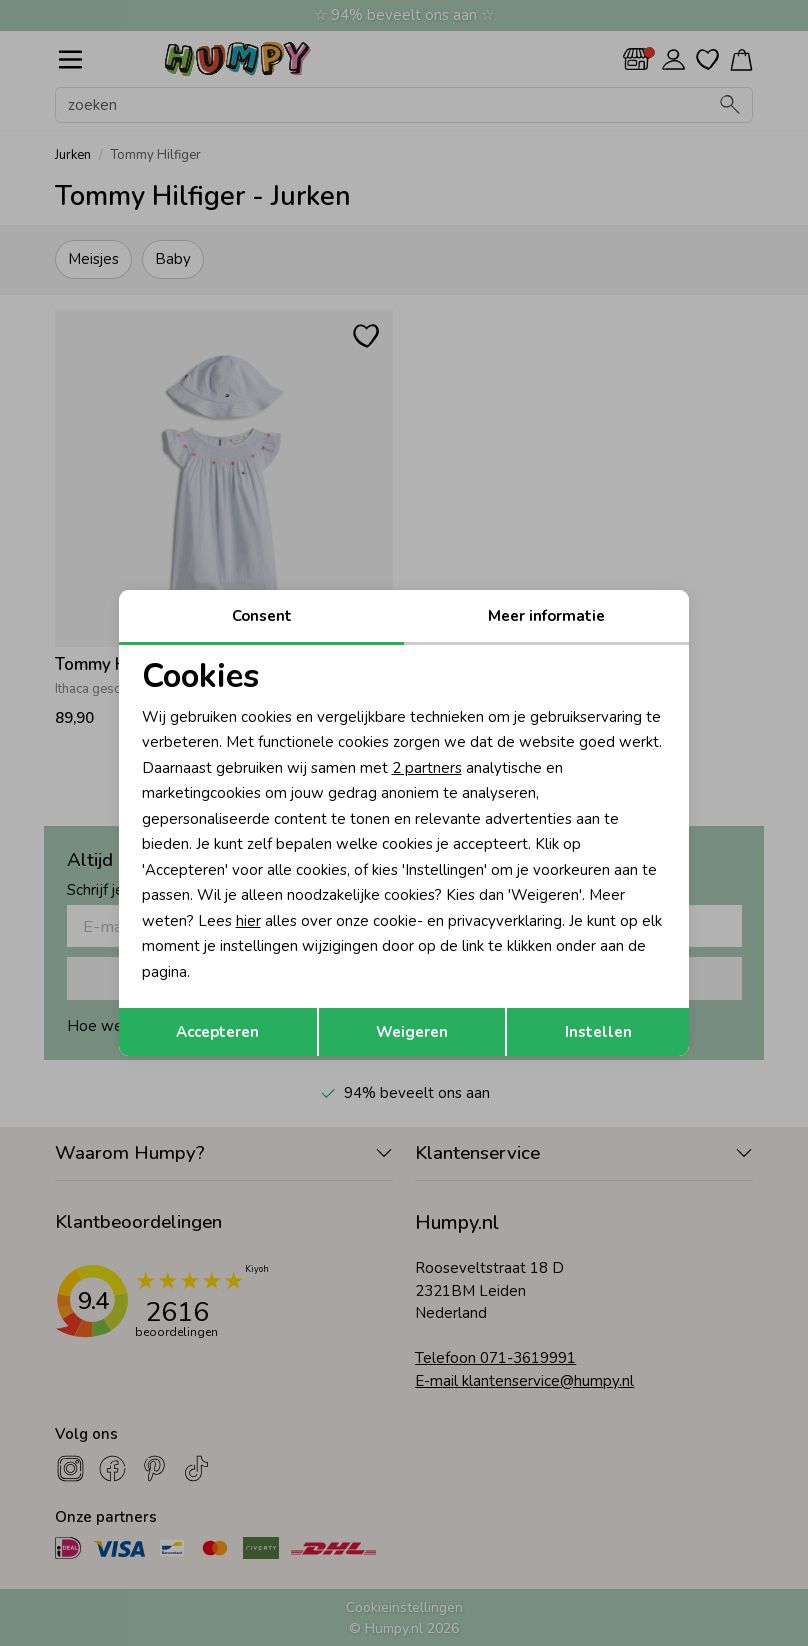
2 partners (427, 768)
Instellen (598, 1032)
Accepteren (217, 1032)
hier (248, 921)
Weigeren (412, 1032)
